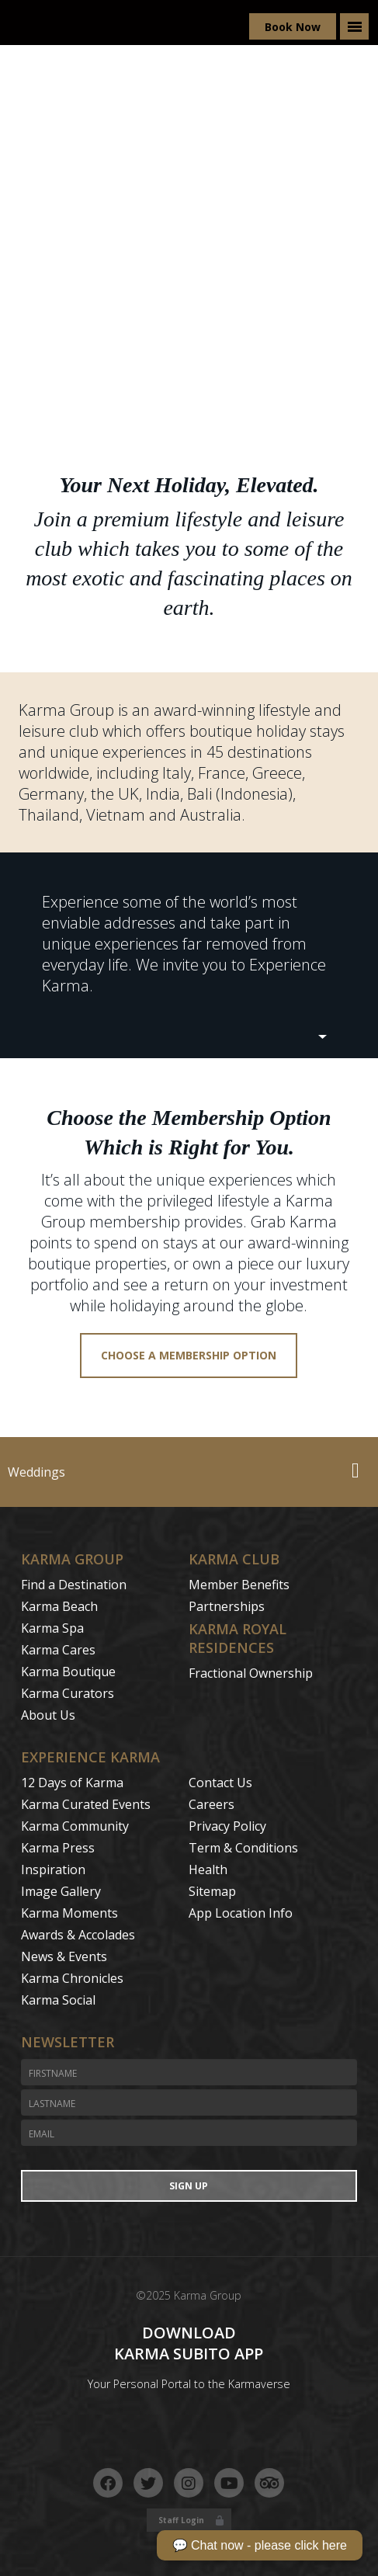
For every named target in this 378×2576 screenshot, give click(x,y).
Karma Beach (59, 1606)
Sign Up (188, 2185)
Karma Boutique (68, 1671)
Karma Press (58, 1847)
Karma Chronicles (72, 1978)
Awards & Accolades (78, 1934)
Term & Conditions (243, 1847)
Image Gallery (61, 1891)
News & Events (64, 1956)
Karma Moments (69, 1913)
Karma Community (75, 1826)
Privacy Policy (227, 1826)
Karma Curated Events (86, 1804)
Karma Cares (58, 1649)
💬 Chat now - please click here (259, 2545)
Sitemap (212, 1891)
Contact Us (220, 1782)
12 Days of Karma (72, 1782)
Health (208, 1869)
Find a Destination (74, 1584)
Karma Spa (52, 1628)
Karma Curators (67, 1693)
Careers (211, 1804)
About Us (48, 1715)
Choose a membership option (188, 1355)
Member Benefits (239, 1584)
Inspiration (53, 1869)
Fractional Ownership (251, 1673)
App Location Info (241, 1913)
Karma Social (58, 1999)
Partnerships (227, 1606)
